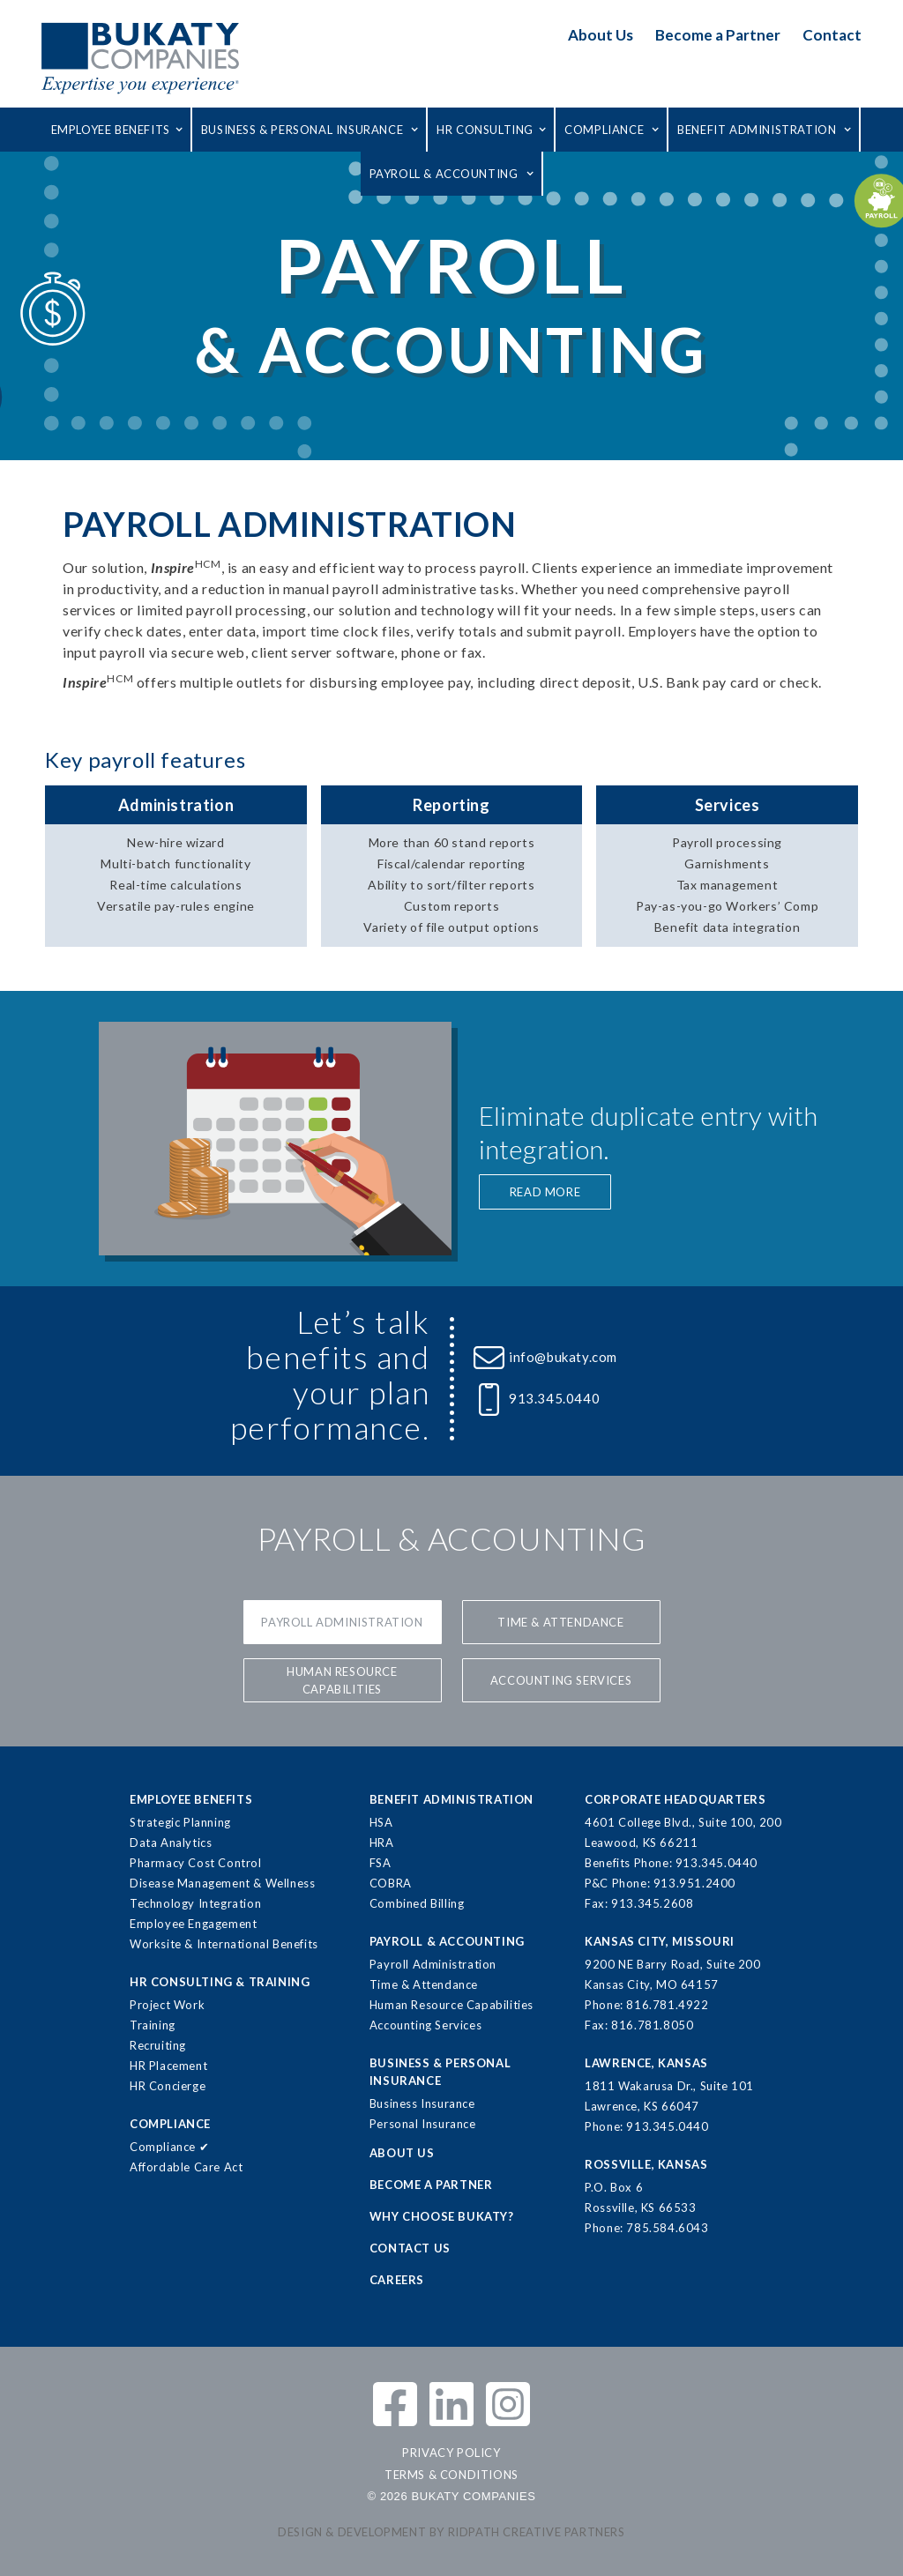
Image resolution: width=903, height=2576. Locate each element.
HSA (381, 1822)
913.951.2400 (694, 1883)
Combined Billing (417, 1903)
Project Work (167, 2005)
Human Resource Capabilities (342, 1680)
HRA (381, 1842)
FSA (380, 1863)
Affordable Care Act (186, 2167)
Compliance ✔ (169, 2147)
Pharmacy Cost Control (196, 1863)
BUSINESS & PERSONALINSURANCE (440, 2072)
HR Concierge (167, 2086)
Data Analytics (171, 1842)
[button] (117, 130)
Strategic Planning (180, 1822)
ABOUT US (402, 2153)
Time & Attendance (560, 1622)
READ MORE (545, 1192)
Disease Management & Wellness (222, 1883)
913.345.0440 (554, 1398)
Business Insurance (422, 2103)
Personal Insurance (422, 2124)
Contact (832, 35)
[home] (140, 57)
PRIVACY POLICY (451, 2453)
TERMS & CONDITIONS (451, 2475)
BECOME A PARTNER (431, 2185)
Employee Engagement (193, 1924)
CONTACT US (410, 2248)
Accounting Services (425, 2025)
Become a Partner (717, 35)
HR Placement (168, 2066)
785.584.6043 (667, 2228)
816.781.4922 (667, 2005)
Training (152, 2025)
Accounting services (560, 1680)
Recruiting (158, 2045)
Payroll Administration (341, 1622)
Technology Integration (195, 1903)
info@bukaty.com (563, 1357)
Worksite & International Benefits (224, 1944)
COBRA (390, 1883)
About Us (600, 35)
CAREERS (396, 2280)
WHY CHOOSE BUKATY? (441, 2216)
